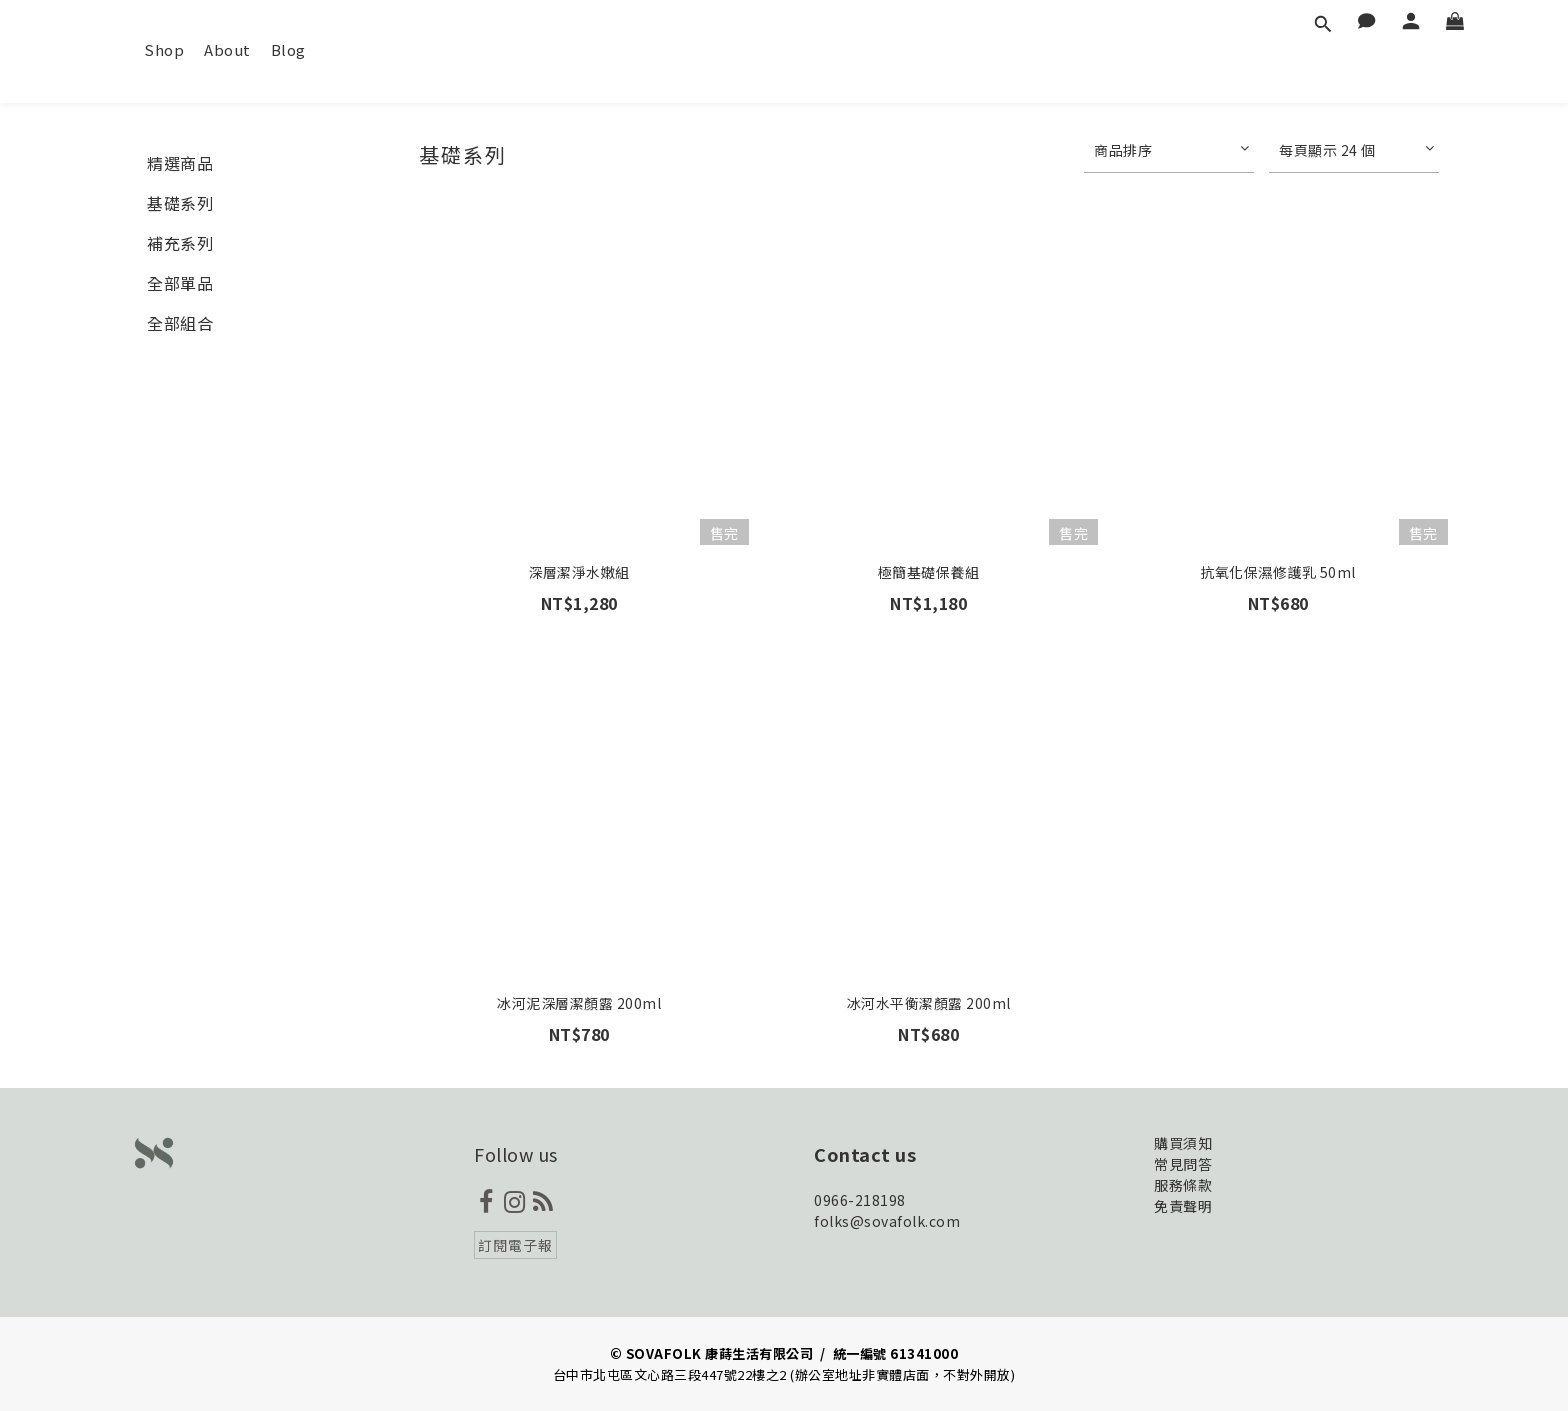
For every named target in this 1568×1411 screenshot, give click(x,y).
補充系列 (180, 243)
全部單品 (180, 283)
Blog (288, 49)
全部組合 (180, 323)
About (227, 49)
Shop (164, 49)
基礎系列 (180, 203)
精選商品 (180, 163)
